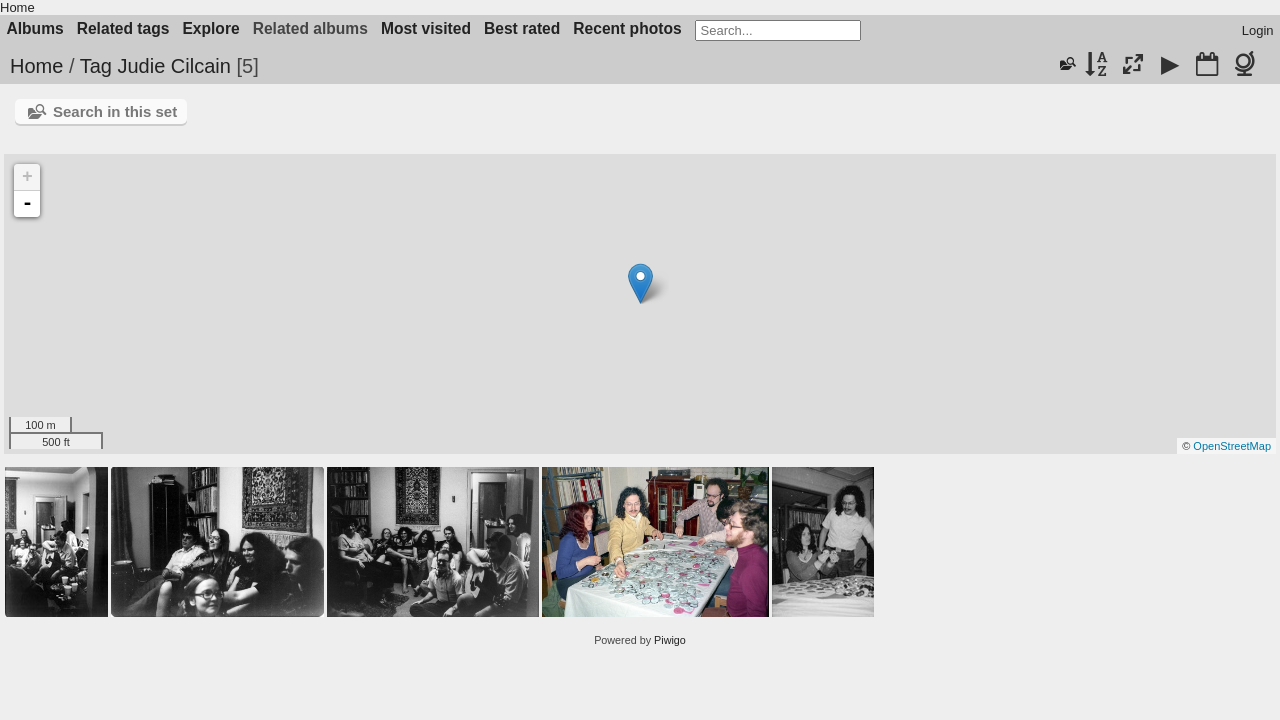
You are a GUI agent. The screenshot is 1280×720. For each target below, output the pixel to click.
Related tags (123, 28)
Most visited (426, 28)
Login (1258, 30)
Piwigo (670, 640)
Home (17, 7)
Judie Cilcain (173, 66)
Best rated (522, 28)
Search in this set (115, 111)
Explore (210, 28)
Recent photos (627, 28)
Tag (96, 66)
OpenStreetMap (1232, 446)
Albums (35, 28)
